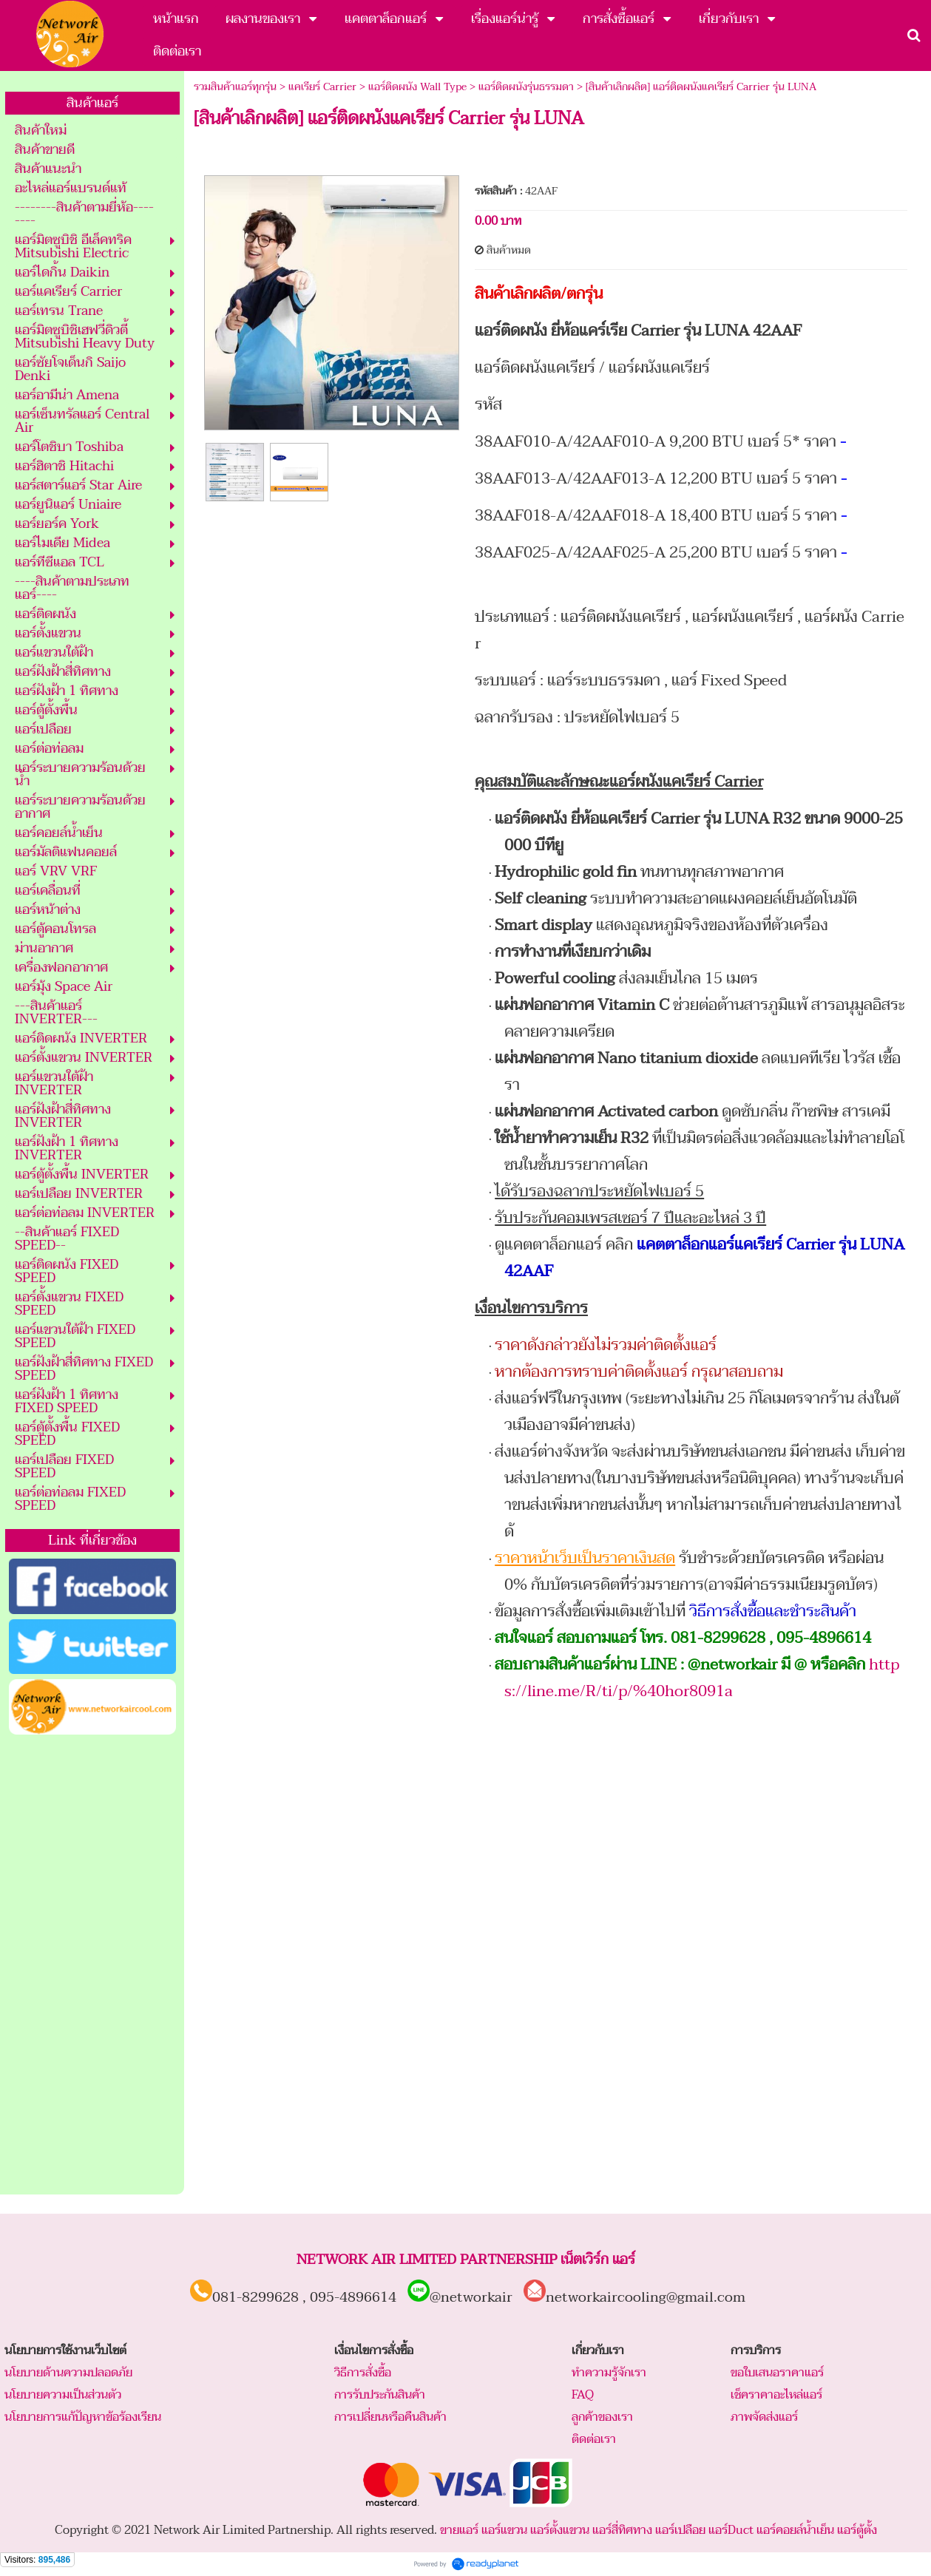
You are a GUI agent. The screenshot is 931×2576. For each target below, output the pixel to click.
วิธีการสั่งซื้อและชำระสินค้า (772, 1611)
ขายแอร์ (459, 2530)
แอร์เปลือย (680, 2530)
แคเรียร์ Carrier (322, 86)
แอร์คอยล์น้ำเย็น (795, 2530)
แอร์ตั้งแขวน (559, 2530)
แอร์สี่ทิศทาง (622, 2530)
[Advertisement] (92, 1965)
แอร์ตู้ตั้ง (857, 2530)
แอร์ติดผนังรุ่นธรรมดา (526, 86)
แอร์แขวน (504, 2530)
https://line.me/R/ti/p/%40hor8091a (701, 1677)
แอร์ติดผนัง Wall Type (417, 86)
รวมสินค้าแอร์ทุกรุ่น (235, 86)
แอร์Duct (731, 2530)
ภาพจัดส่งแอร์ (764, 2417)
